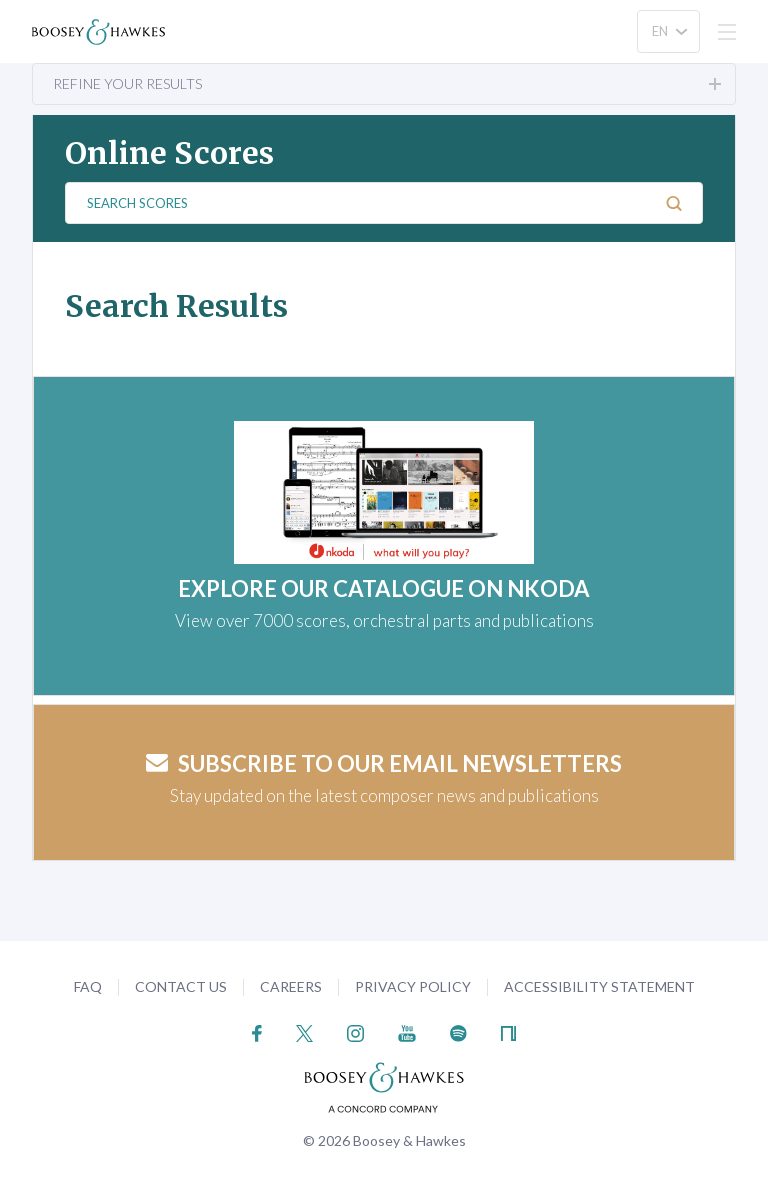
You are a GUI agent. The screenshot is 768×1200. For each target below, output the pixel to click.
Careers (291, 986)
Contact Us (181, 986)
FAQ (88, 986)
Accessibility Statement (599, 986)
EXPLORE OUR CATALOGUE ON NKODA (384, 588)
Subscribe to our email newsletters (384, 763)
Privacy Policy (413, 986)
